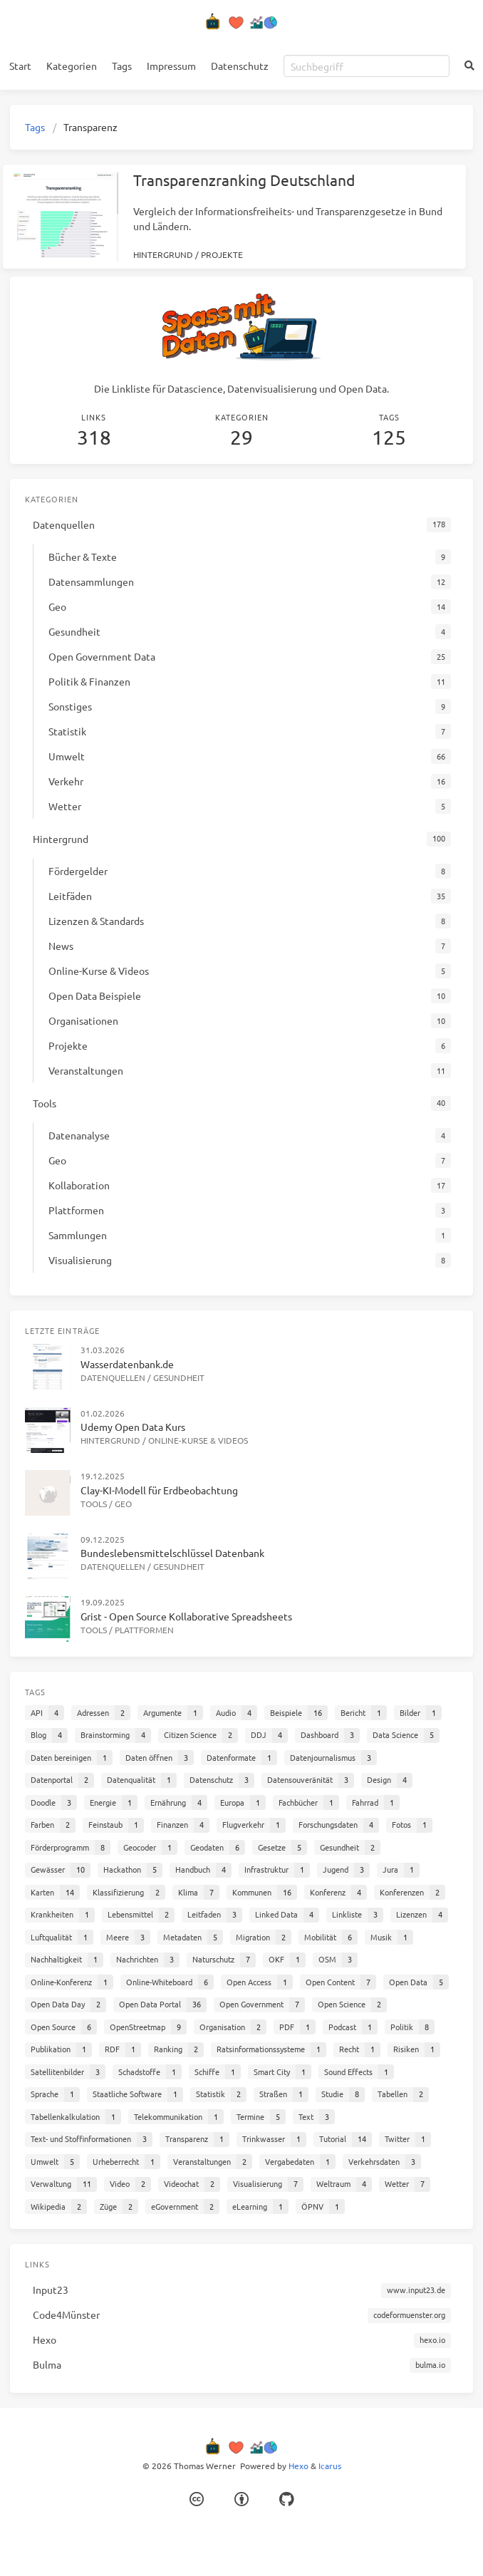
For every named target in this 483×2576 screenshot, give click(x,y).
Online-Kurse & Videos (198, 1440)
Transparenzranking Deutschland (244, 179)
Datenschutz (240, 65)
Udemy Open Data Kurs (132, 1426)
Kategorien (71, 65)
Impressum (171, 65)
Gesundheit (178, 1377)
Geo (123, 1503)
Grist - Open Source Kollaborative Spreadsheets (186, 1616)
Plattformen (144, 1629)
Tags (122, 65)
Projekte (222, 254)
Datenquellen (112, 1377)
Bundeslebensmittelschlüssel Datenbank (172, 1552)
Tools (93, 1503)
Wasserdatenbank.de (127, 1363)
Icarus (329, 2465)
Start (20, 65)
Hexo (298, 2465)
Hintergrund (163, 254)
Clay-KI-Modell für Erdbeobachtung (159, 1490)
